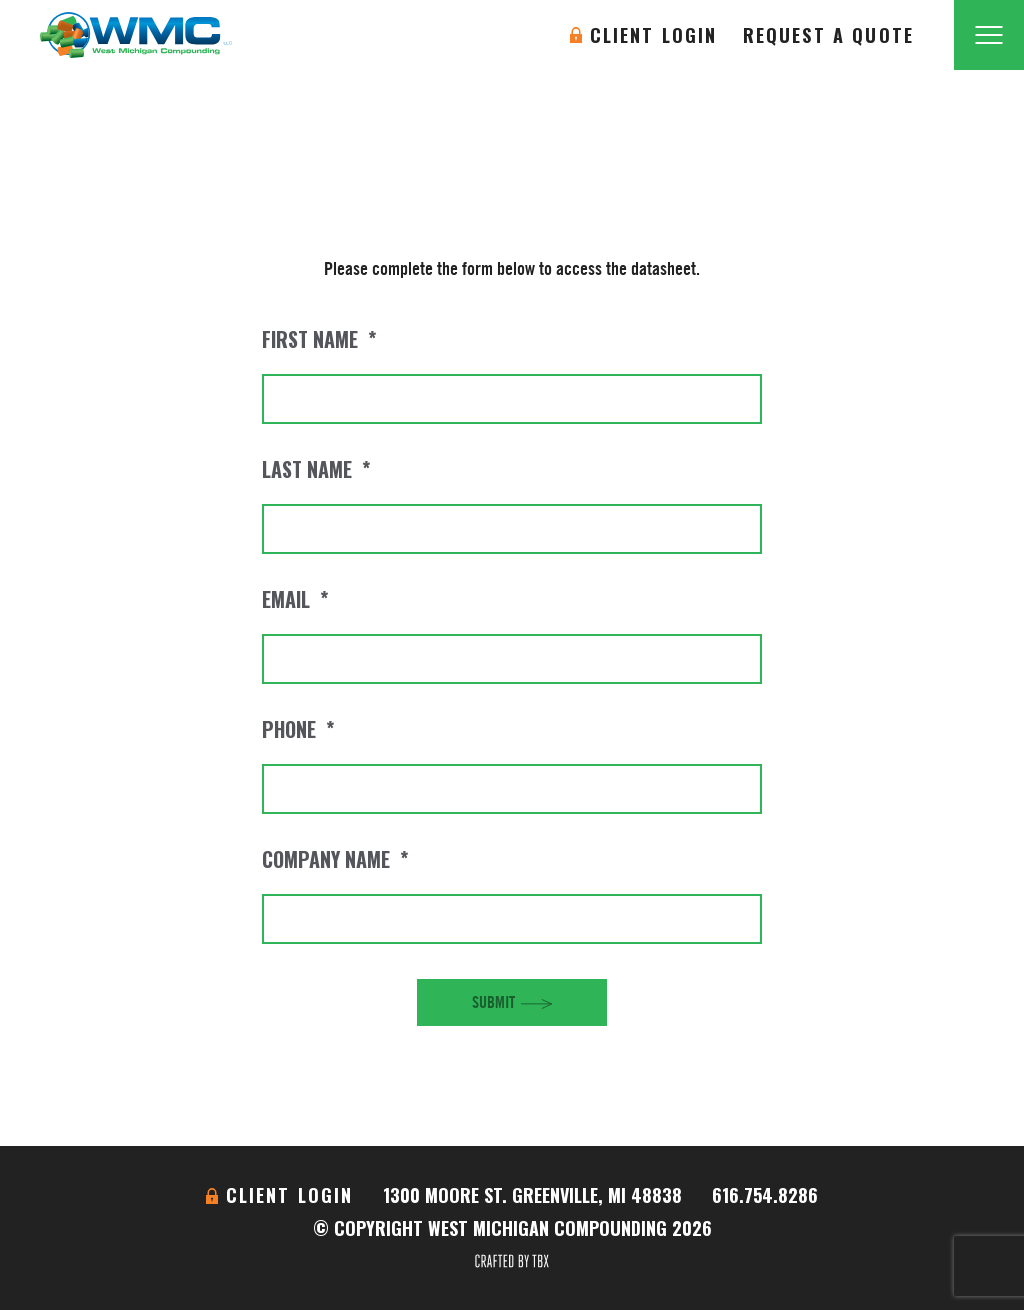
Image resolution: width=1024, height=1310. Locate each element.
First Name (319, 339)
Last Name (316, 469)
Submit (493, 1002)
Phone (298, 729)
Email (295, 599)
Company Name (335, 859)
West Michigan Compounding (136, 35)
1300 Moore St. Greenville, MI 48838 (532, 1195)
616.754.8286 (765, 1195)
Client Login (654, 35)
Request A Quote (828, 35)
